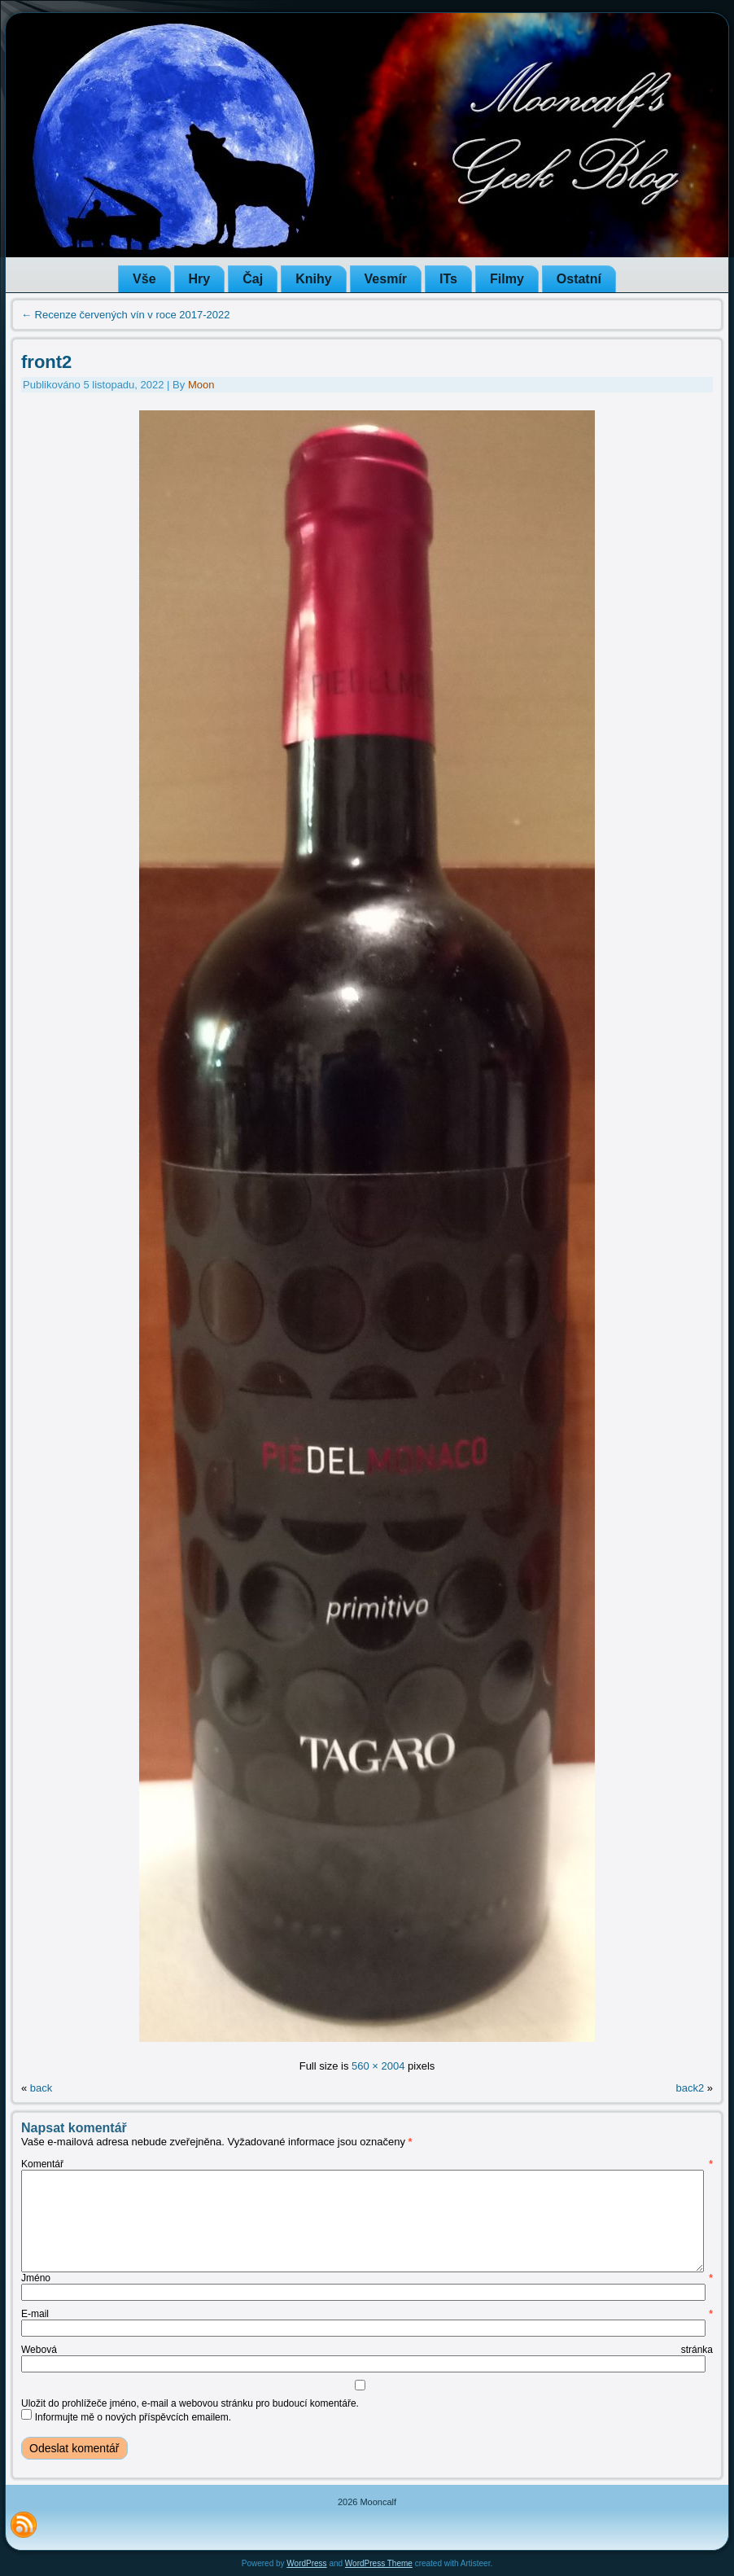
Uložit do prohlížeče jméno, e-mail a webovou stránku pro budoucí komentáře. (190, 2403)
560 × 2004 (378, 2066)
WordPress (306, 2563)
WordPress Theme (379, 2563)
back (41, 2088)
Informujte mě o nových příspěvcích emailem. (133, 2417)
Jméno (367, 2278)
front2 (46, 362)
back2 (689, 2088)
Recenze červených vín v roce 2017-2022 (125, 315)
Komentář (367, 2164)
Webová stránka (367, 2349)
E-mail (367, 2314)
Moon (201, 385)
